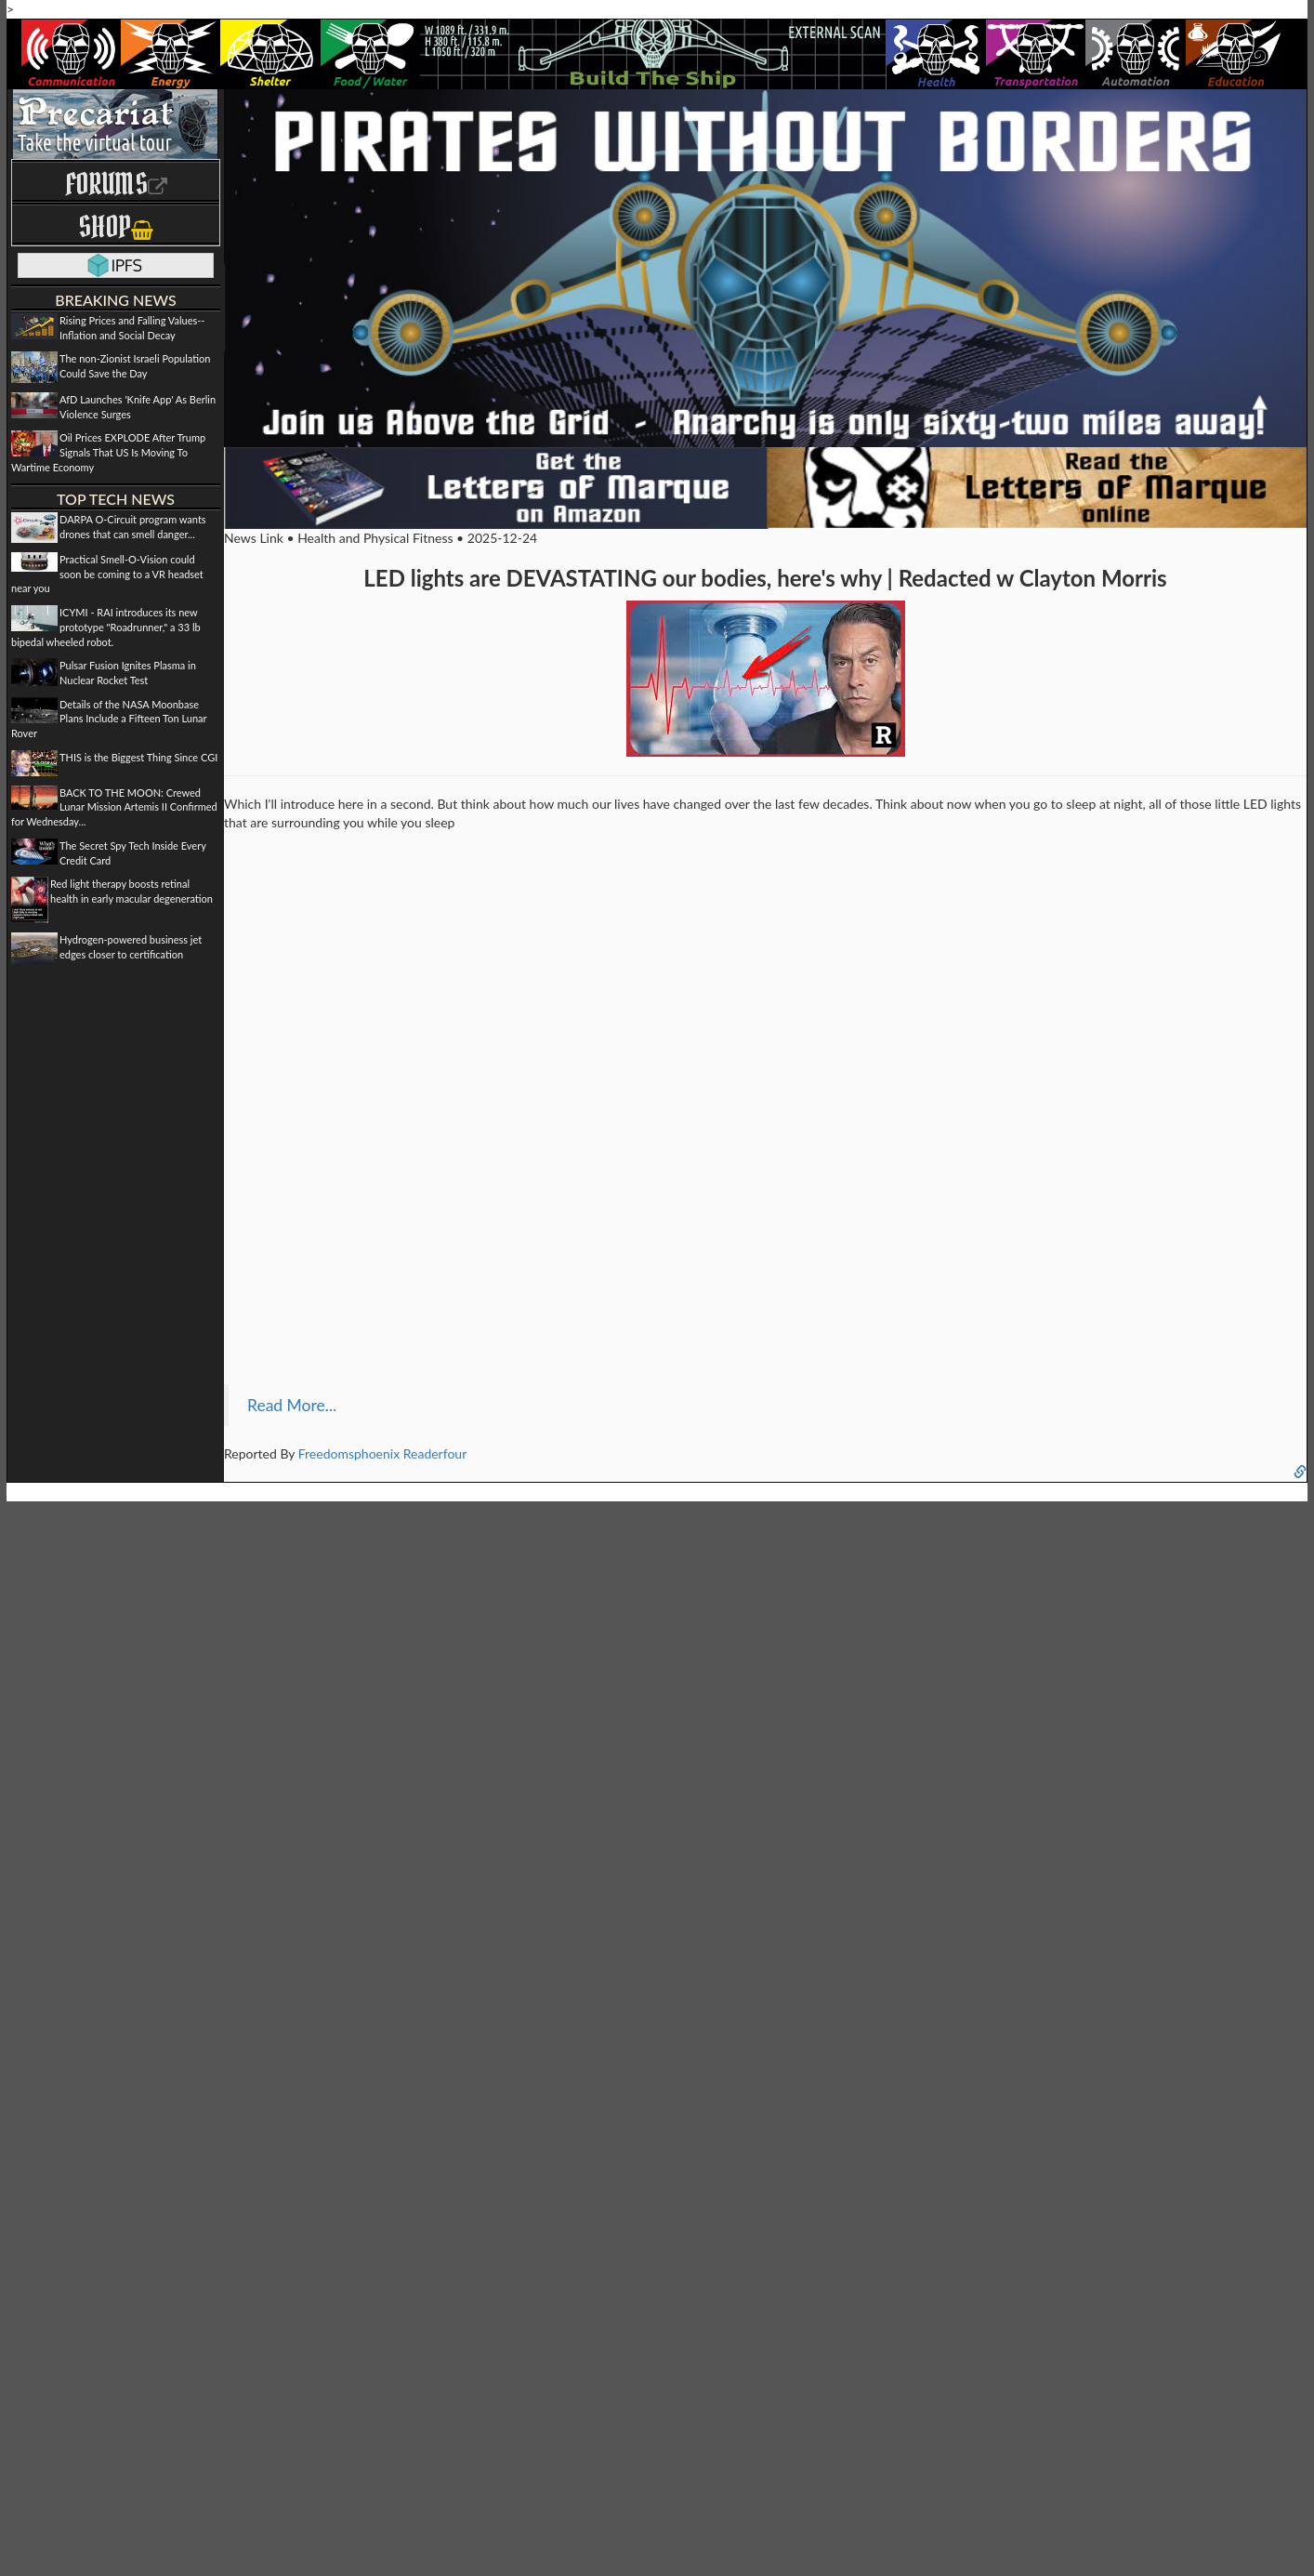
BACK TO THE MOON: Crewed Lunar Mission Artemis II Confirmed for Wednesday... (114, 806)
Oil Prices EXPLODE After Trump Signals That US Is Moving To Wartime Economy (108, 451)
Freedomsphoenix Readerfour (382, 1453)
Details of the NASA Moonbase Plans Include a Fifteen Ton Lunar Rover (108, 718)
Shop (115, 226)
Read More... (291, 1405)
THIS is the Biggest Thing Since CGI (138, 757)
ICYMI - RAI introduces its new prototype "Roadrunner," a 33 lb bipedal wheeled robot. (106, 626)
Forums (116, 184)
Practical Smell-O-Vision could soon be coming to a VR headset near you (107, 573)
